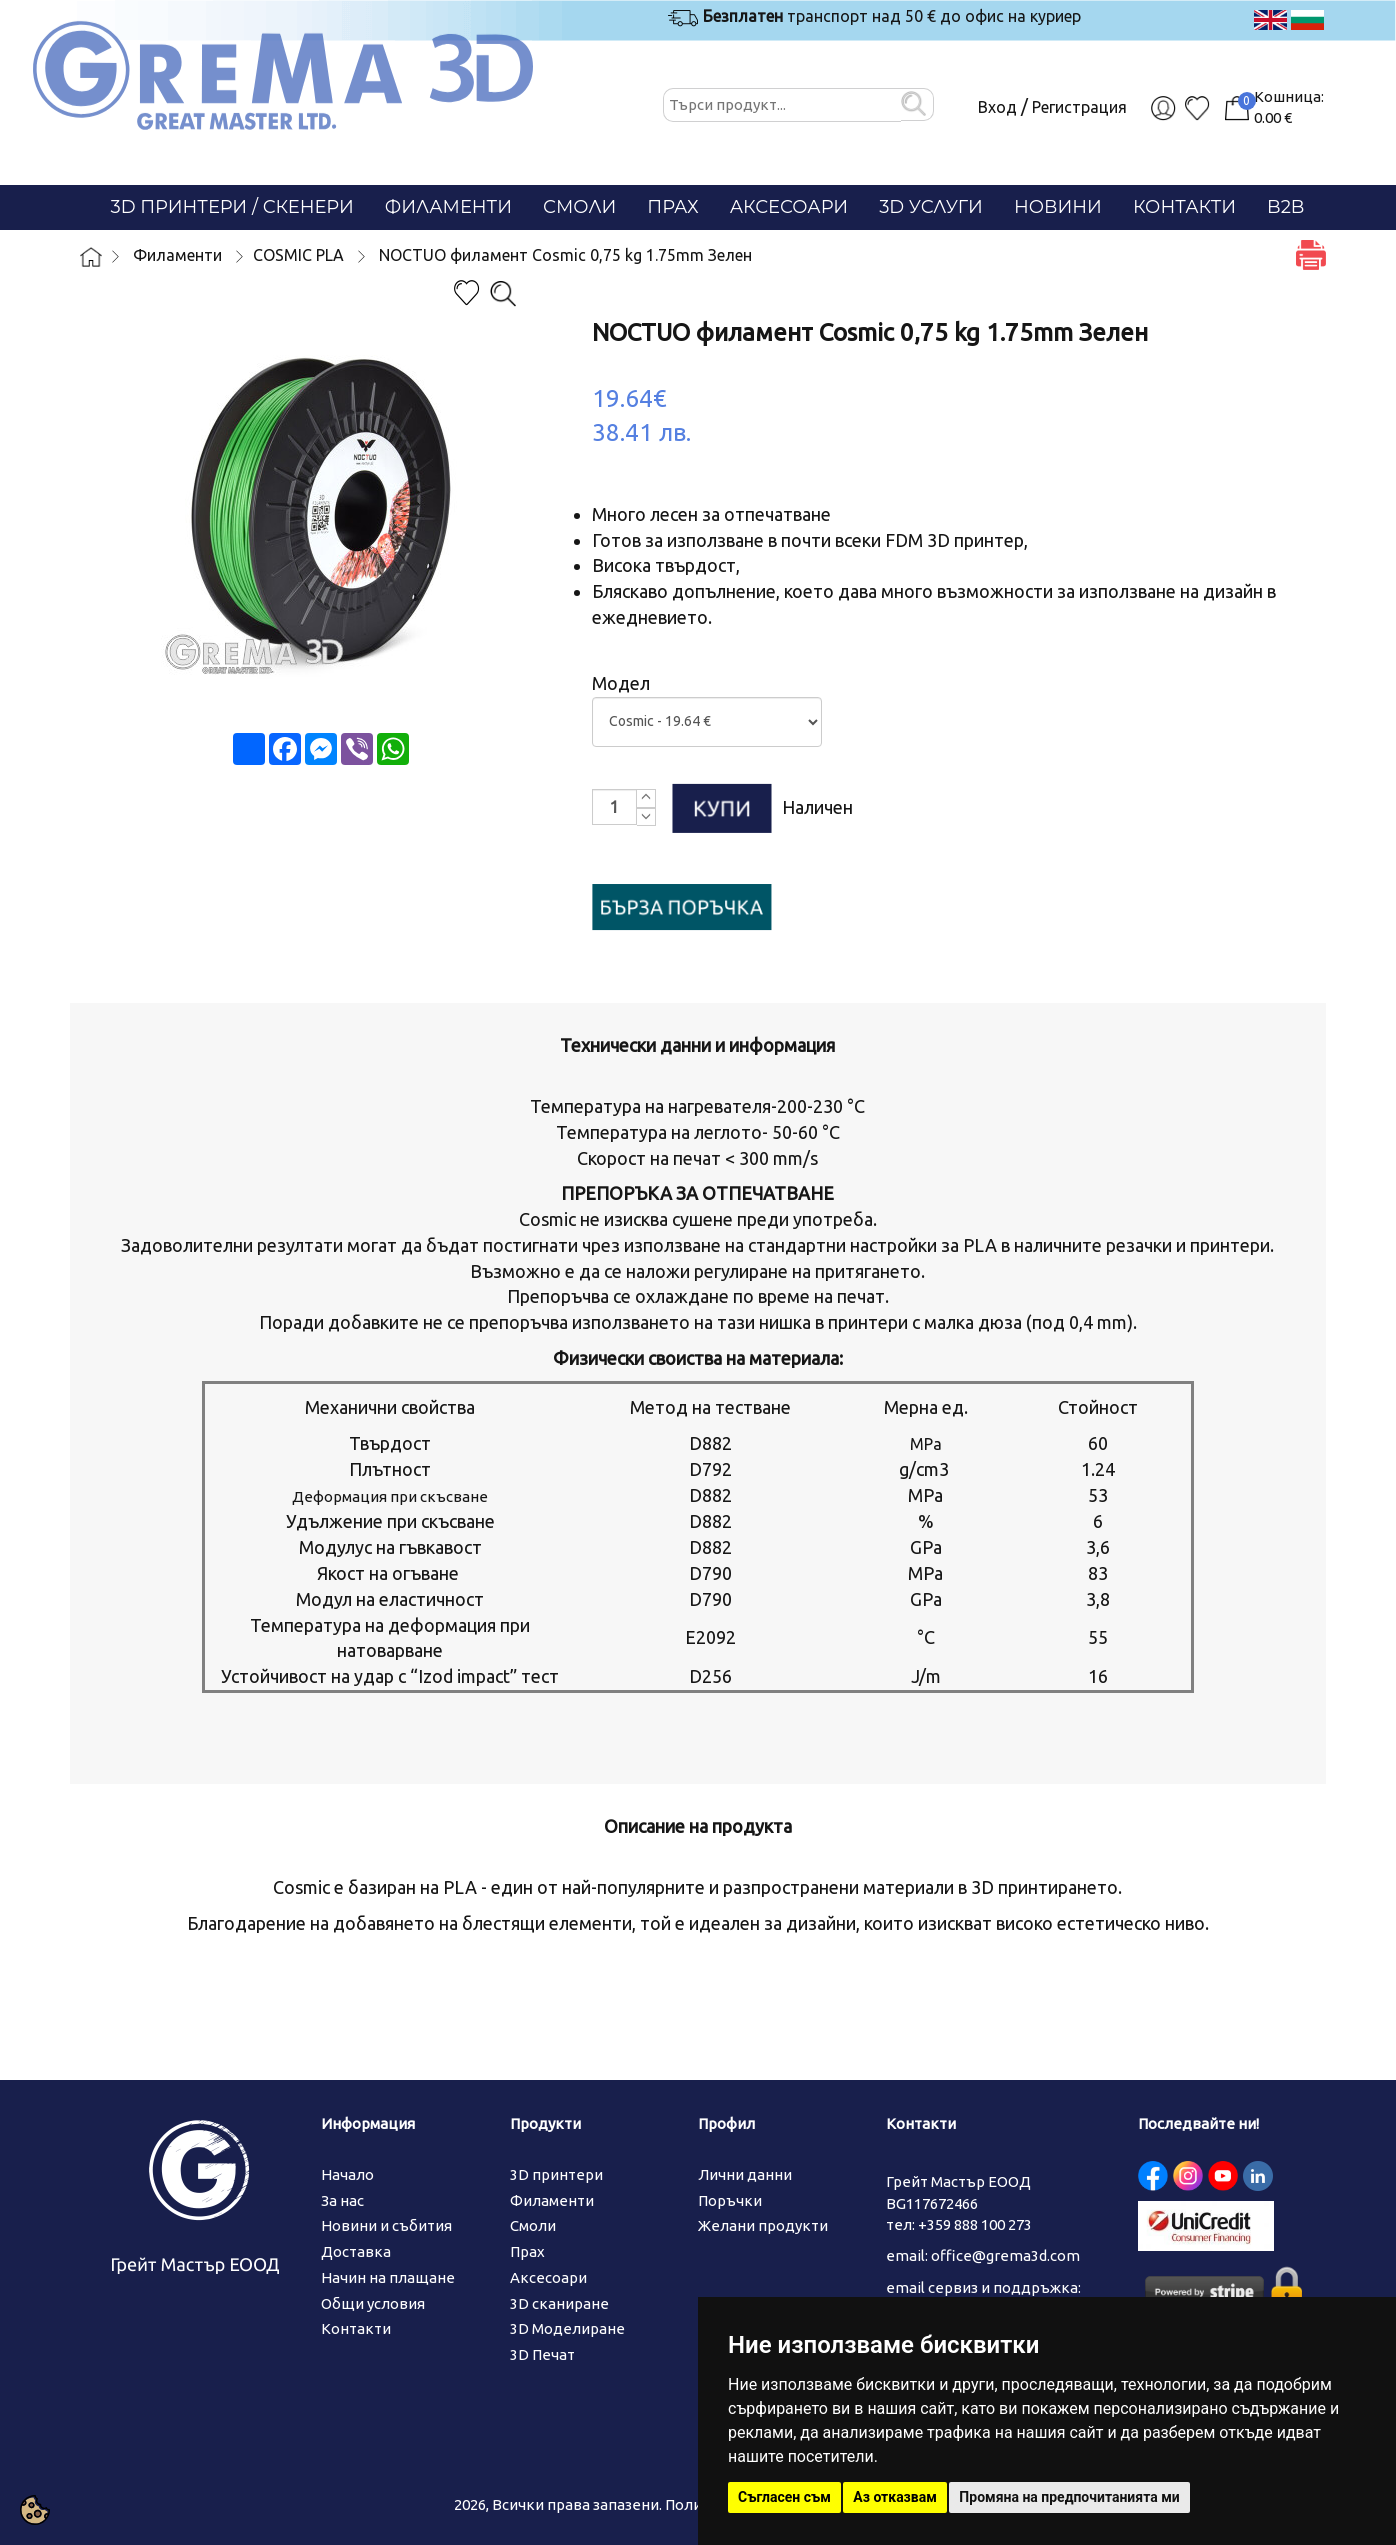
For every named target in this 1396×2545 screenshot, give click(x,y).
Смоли (579, 207)
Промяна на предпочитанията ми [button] (1069, 2497)
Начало (347, 2174)
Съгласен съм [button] (784, 2497)
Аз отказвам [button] (895, 2497)
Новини (1058, 207)
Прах (672, 207)
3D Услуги (931, 207)
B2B (1285, 207)
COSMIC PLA (298, 255)
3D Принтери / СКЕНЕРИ (232, 207)
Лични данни (745, 2174)
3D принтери (556, 2174)
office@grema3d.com (1005, 2255)
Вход (997, 107)
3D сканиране (559, 2303)
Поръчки (730, 2200)
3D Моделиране (567, 2328)
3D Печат (542, 2354)
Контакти (1184, 207)
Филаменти (448, 207)
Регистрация (1079, 107)
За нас (342, 2200)
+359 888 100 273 (975, 2224)
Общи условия (373, 2303)
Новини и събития (386, 2225)
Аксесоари (789, 207)
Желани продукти (763, 2225)
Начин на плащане (388, 2277)
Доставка (356, 2251)
